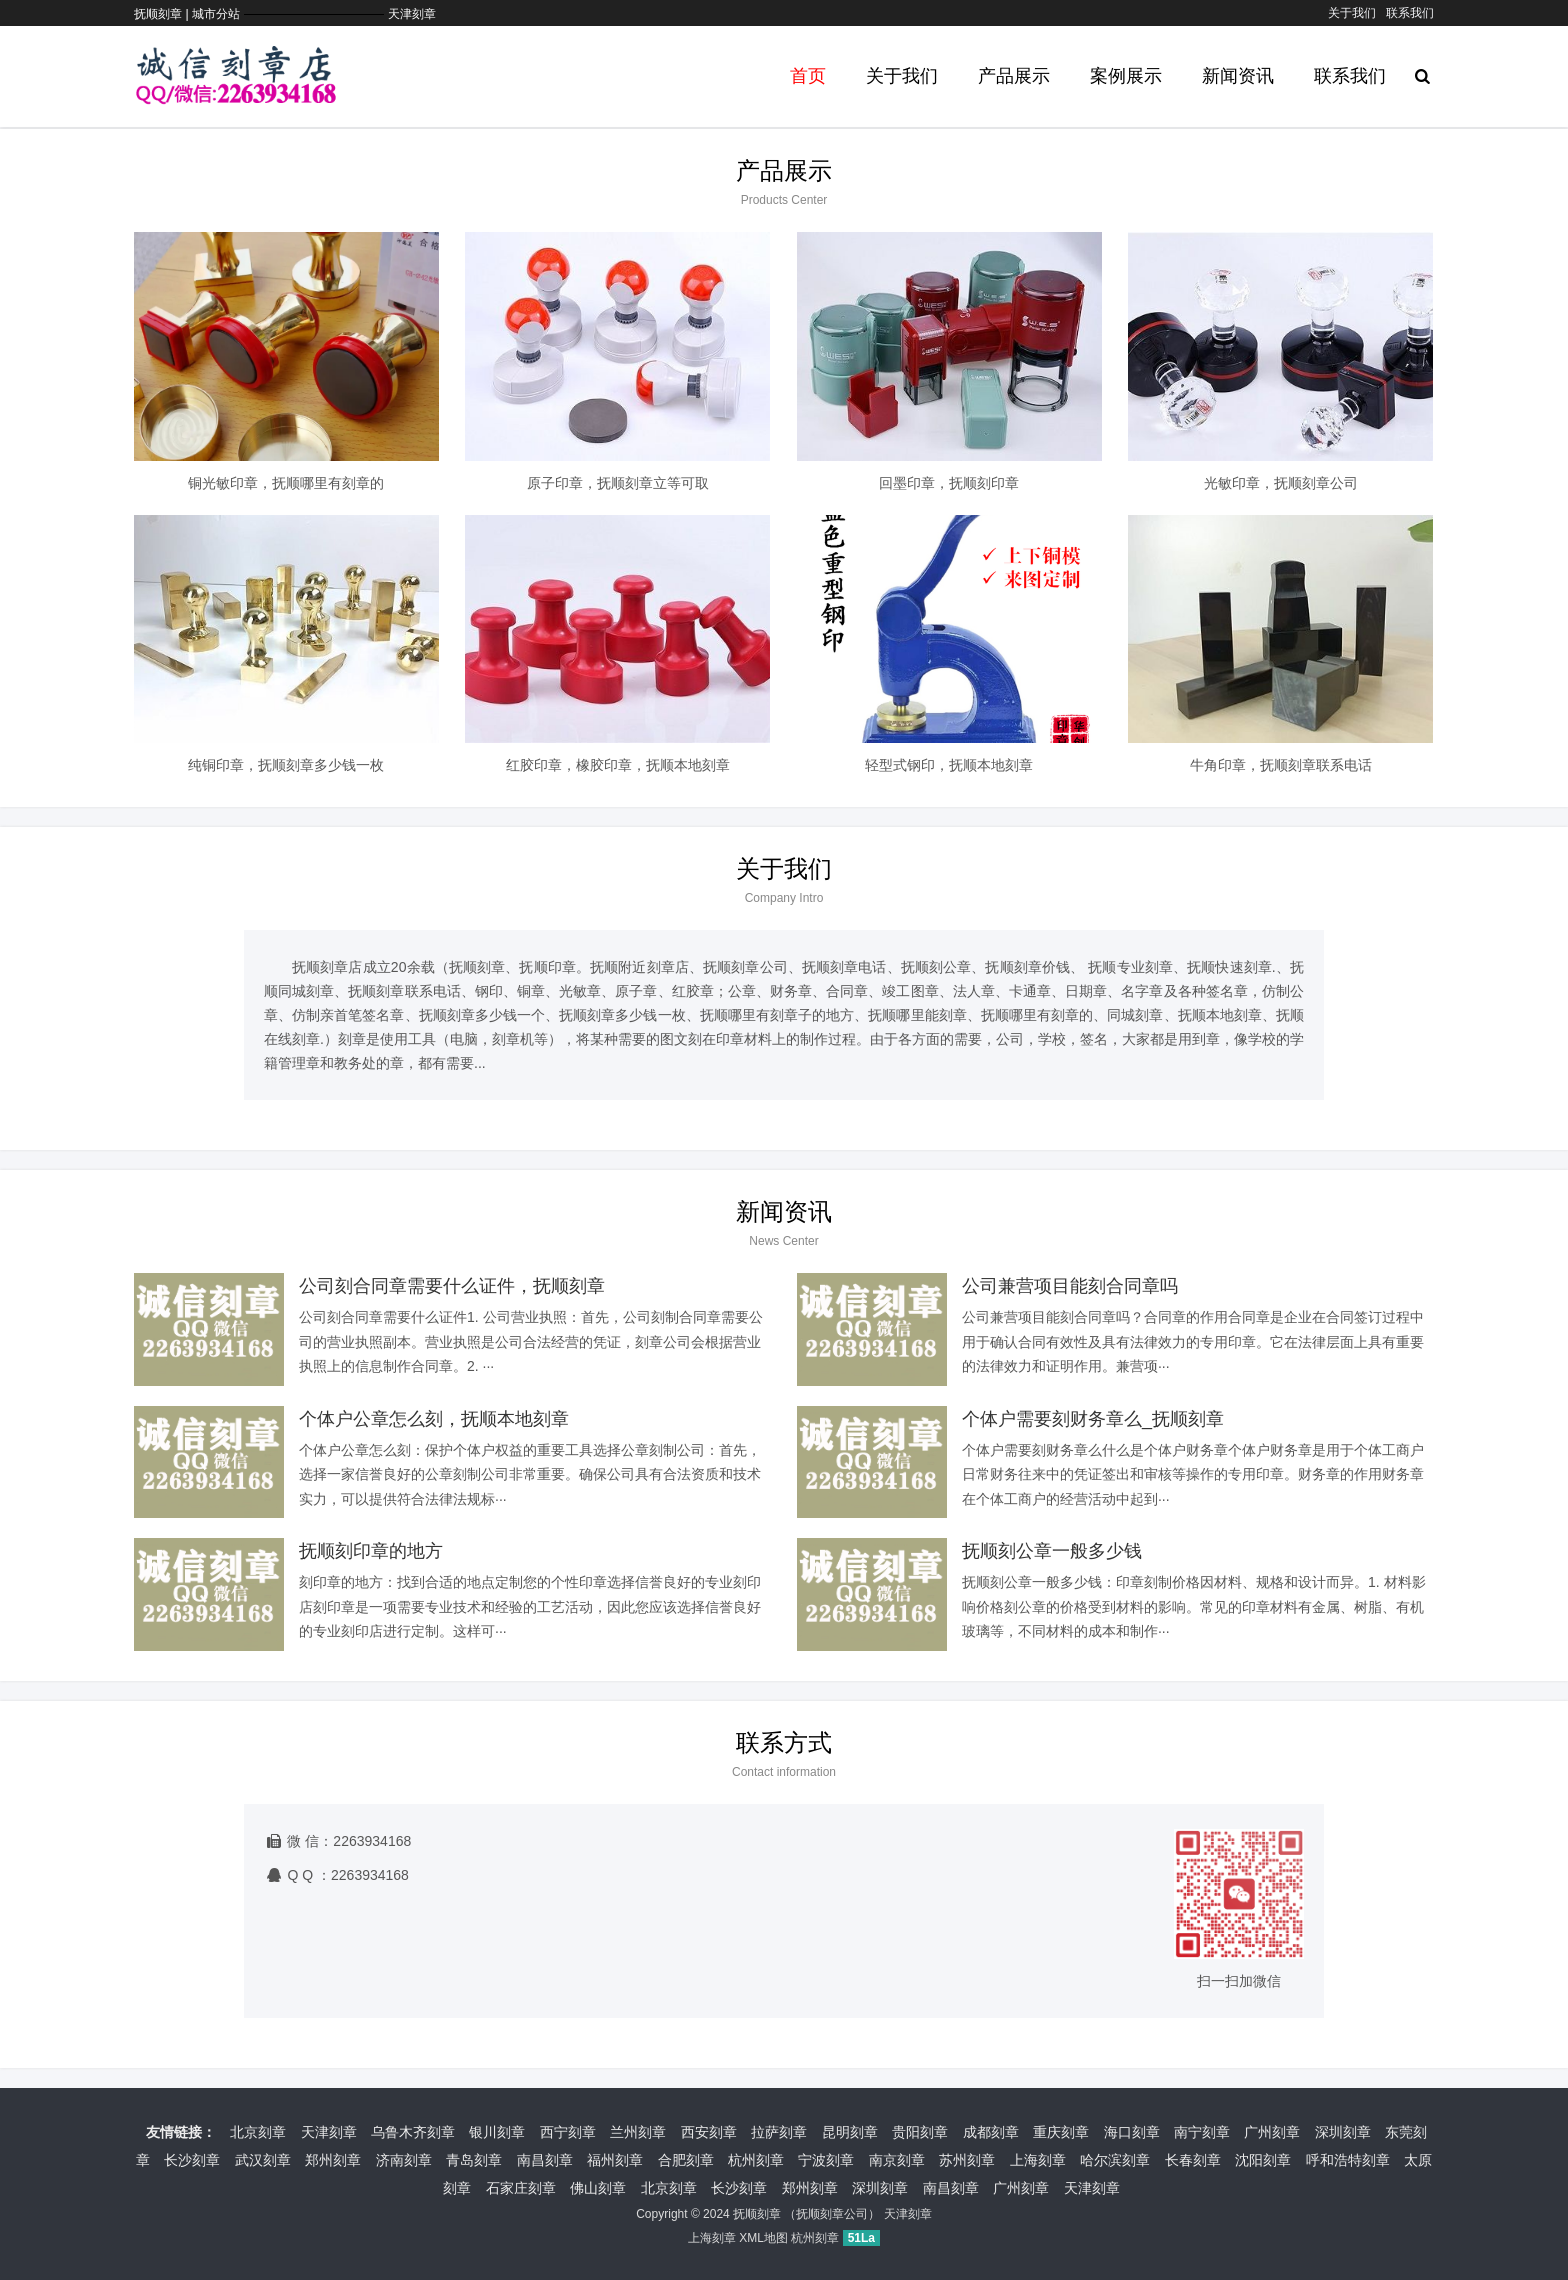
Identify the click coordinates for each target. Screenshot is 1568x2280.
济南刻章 (404, 2160)
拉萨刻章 (779, 2132)
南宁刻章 (1202, 2132)
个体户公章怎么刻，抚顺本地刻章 (434, 1419)
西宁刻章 (568, 2132)
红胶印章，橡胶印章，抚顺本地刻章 (618, 765)
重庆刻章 (1061, 2132)
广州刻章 (1272, 2132)
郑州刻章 (333, 2160)
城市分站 (216, 14)
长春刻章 (1193, 2160)
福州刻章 (615, 2160)
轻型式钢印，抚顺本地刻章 (949, 765)
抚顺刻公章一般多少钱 (1052, 1551)
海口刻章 (1132, 2132)
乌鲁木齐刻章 (413, 2132)
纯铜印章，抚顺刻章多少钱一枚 (286, 765)
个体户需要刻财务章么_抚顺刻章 (1093, 1419)
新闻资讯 (1238, 76)
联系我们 (1410, 13)
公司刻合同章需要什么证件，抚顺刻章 (452, 1286)
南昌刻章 (545, 2160)
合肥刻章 (686, 2160)
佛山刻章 (598, 2188)
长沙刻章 (192, 2160)
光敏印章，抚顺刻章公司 (1281, 483)
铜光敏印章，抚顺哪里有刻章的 (286, 483)
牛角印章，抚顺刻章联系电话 (1281, 765)
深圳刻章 (1343, 2132)
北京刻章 (258, 2132)
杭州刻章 (756, 2160)
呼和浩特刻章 (1348, 2160)
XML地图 (763, 2238)
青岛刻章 (474, 2160)
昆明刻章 (850, 2132)
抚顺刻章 (757, 2214)
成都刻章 (991, 2132)
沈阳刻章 (1263, 2160)
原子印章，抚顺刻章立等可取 (618, 483)
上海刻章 (1038, 2160)
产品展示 (1014, 76)
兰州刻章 (638, 2132)
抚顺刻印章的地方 (371, 1551)
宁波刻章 (826, 2160)
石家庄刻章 (521, 2188)
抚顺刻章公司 (832, 2214)
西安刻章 (709, 2132)
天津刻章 (412, 14)
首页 (808, 76)
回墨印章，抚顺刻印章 (949, 483)
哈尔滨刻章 (1115, 2160)
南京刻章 (897, 2160)
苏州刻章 (967, 2160)
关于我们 (1352, 13)
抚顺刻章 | (163, 14)
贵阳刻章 (920, 2132)
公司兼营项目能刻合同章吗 (1070, 1286)
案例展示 (1126, 76)
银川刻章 (497, 2132)
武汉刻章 (263, 2160)
